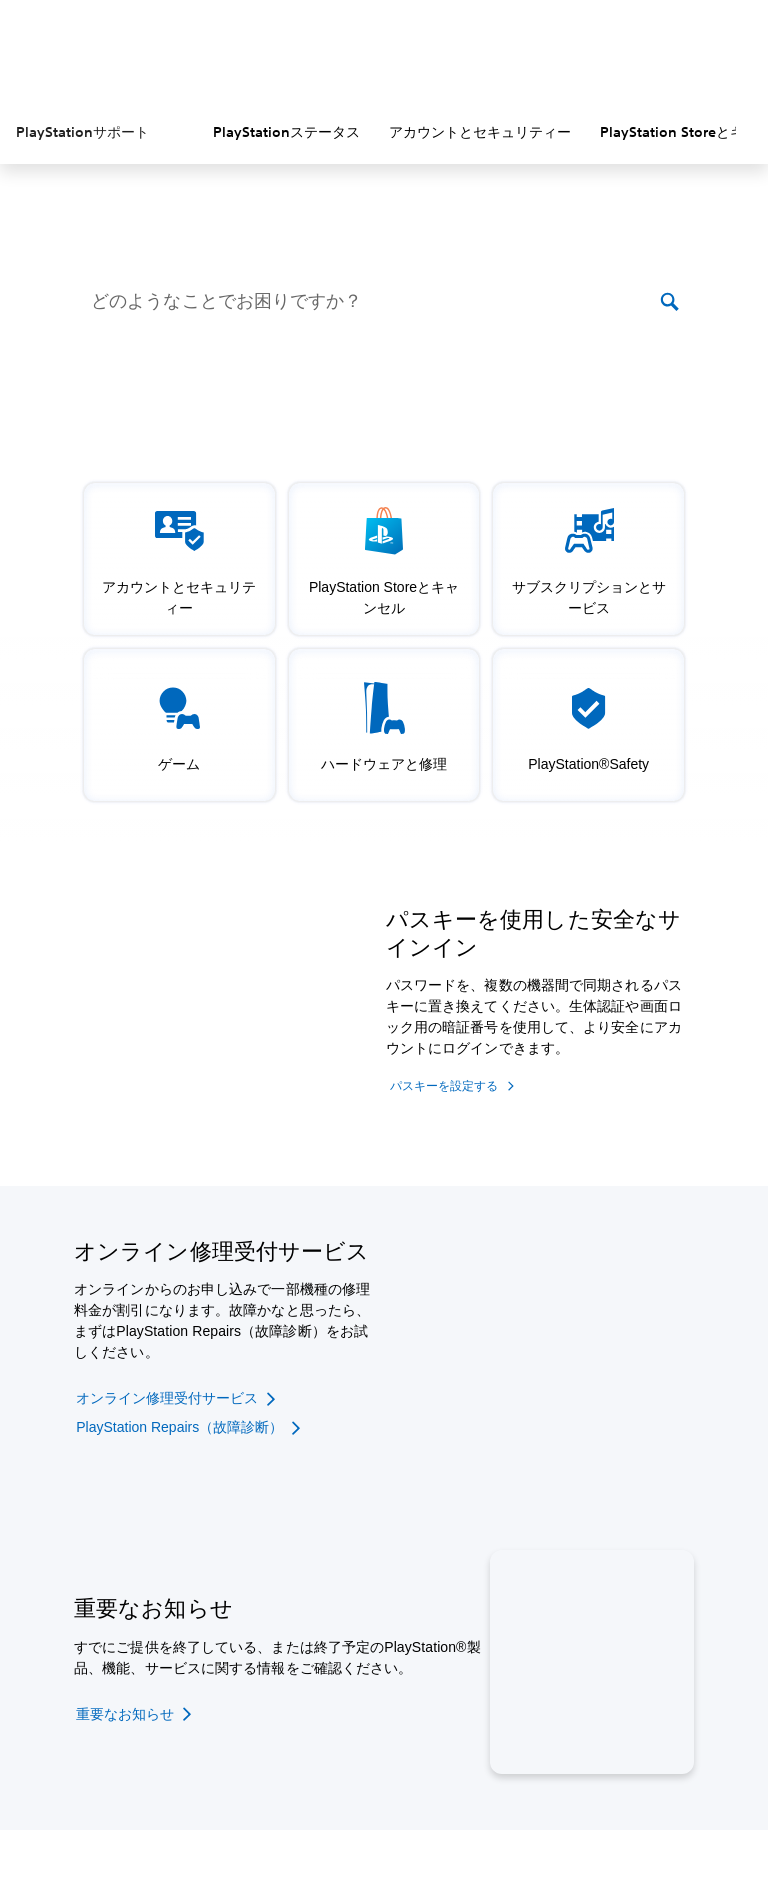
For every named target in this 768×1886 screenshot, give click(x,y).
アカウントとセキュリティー (480, 132)
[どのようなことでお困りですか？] (373, 302)
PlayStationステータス (286, 132)
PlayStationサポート (82, 132)
